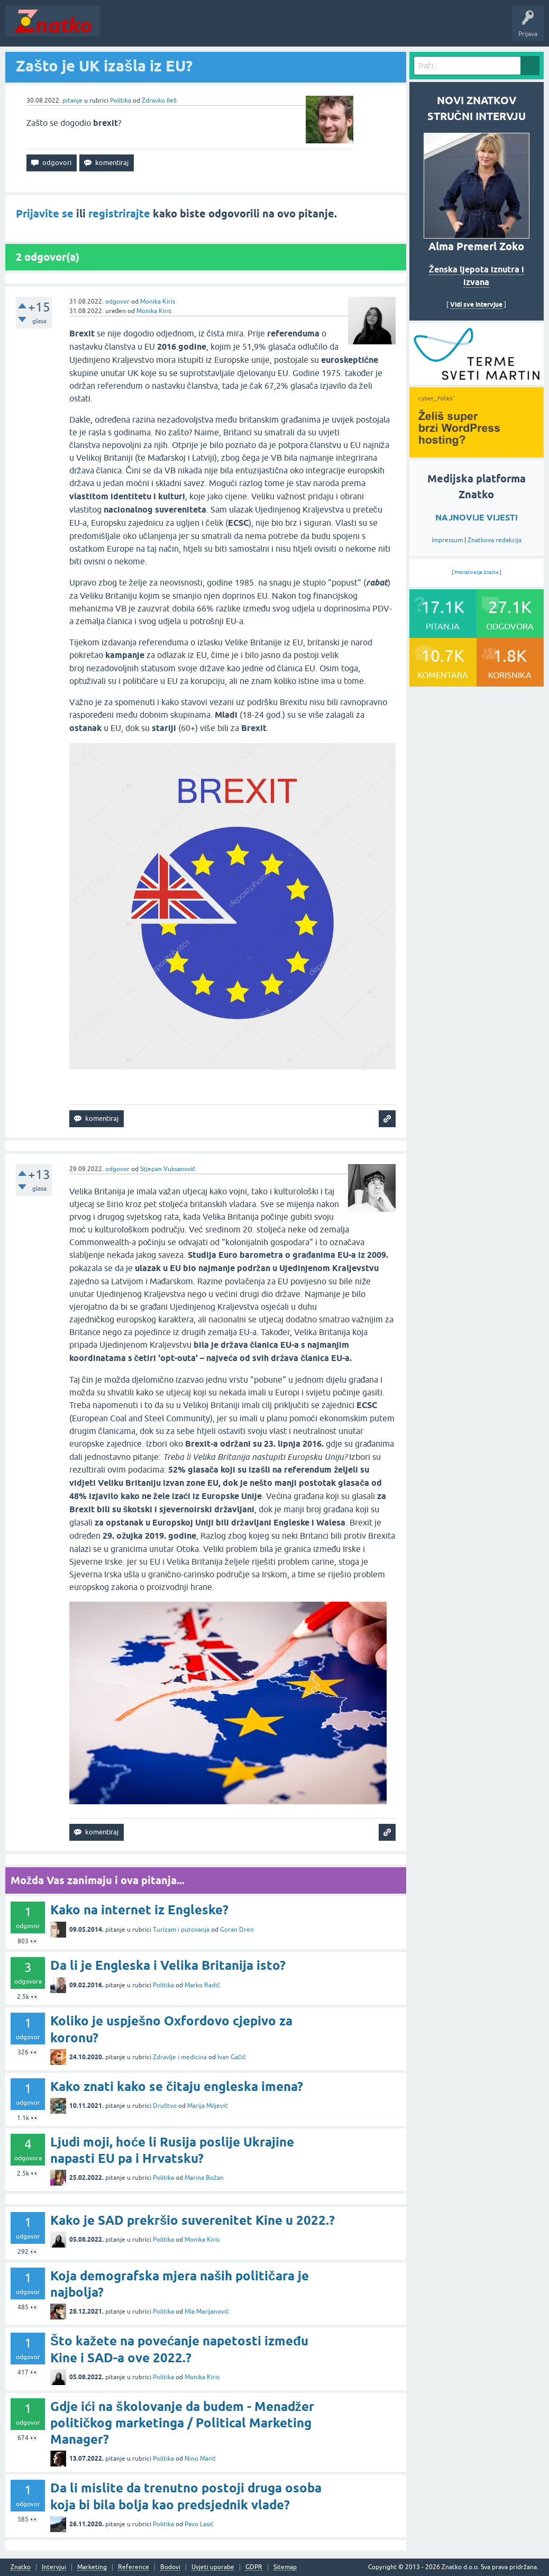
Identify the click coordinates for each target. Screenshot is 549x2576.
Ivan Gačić (231, 2057)
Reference (133, 2567)
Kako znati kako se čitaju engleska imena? (176, 2086)
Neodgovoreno (163, 28)
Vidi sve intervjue (476, 304)
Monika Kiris (157, 301)
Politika (120, 100)
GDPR (253, 2567)
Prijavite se (45, 213)
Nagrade (373, 28)
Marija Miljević (207, 2105)
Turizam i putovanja (181, 1929)
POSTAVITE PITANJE (261, 28)
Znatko (21, 2567)
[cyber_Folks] (476, 381)
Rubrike (207, 28)
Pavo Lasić (199, 2524)
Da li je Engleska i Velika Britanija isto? (168, 1965)
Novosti (118, 28)
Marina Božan (204, 2177)
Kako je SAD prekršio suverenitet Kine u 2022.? (192, 2220)
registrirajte (119, 213)
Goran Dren (237, 1929)
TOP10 (340, 28)
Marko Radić (202, 1985)
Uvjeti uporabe (212, 2567)
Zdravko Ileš (159, 100)
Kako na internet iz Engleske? (139, 1909)
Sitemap (285, 2567)
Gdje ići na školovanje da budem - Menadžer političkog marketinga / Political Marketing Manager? (182, 2423)
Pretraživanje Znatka (476, 572)
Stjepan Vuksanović (168, 1169)
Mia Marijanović (207, 2311)
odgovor (117, 301)
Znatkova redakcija (494, 540)
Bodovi (170, 2567)
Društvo (165, 2105)
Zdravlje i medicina (180, 2057)
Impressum (447, 540)
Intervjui (54, 2567)
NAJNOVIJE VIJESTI (476, 518)
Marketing (92, 2567)
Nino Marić (200, 2458)
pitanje (72, 100)
